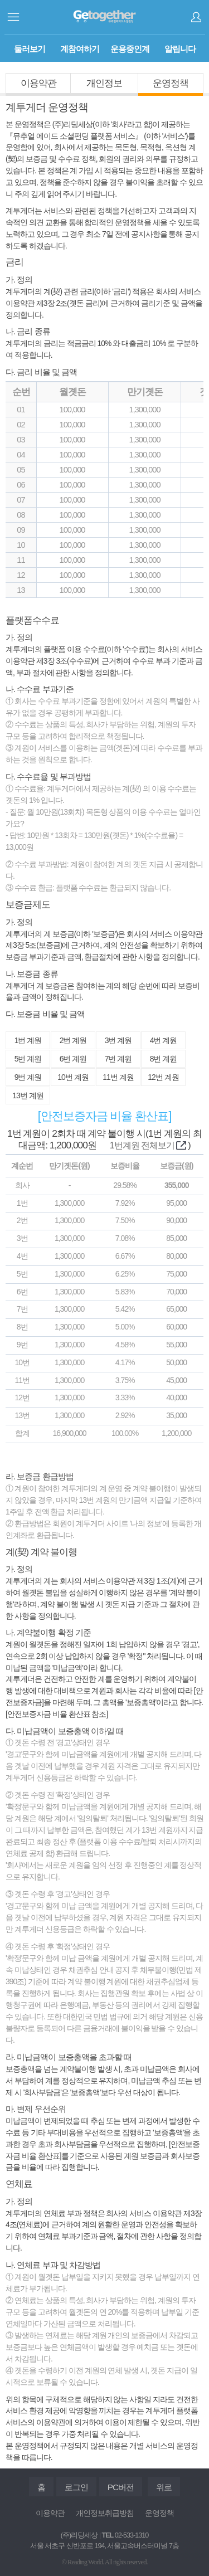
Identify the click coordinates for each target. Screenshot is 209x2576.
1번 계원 (28, 1040)
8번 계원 (163, 1058)
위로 (164, 2487)
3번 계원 (118, 1040)
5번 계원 (28, 1058)
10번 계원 (72, 1077)
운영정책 (170, 83)
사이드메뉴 (13, 17)
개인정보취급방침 (105, 2513)
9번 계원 (28, 1077)
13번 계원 (27, 1095)
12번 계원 (163, 1077)
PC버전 (121, 2487)
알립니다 (180, 48)
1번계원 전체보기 (148, 1145)
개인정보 (104, 83)
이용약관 (38, 83)
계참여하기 (79, 48)
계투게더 (104, 17)
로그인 (195, 17)
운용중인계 (129, 48)
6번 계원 (73, 1058)
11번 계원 (118, 1077)
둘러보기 (29, 48)
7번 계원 (118, 1058)
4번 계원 (163, 1040)
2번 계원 (73, 1040)
